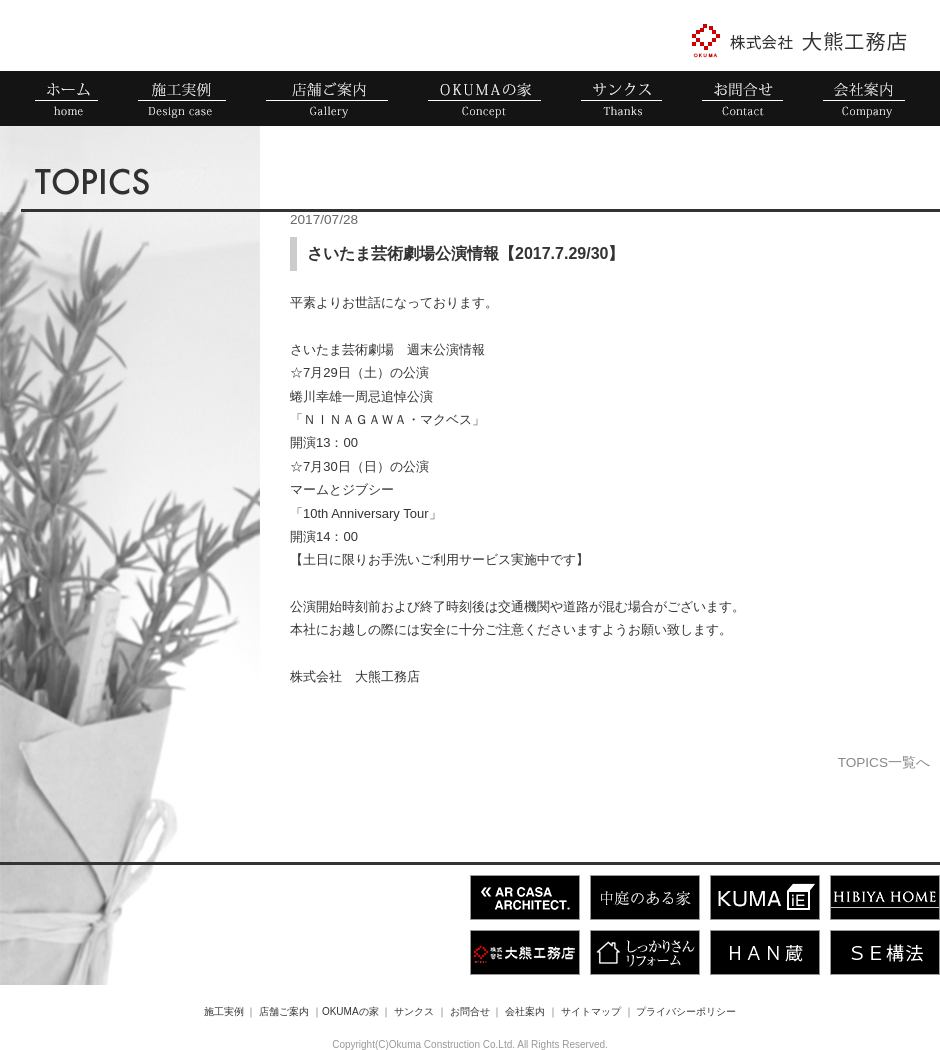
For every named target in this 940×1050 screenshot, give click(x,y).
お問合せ (470, 1011)
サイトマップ (591, 1011)
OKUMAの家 (350, 1011)
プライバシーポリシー (686, 1011)
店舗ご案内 (284, 1011)
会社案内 (525, 1011)
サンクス (414, 1011)
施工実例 (224, 1011)
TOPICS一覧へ (884, 762)
